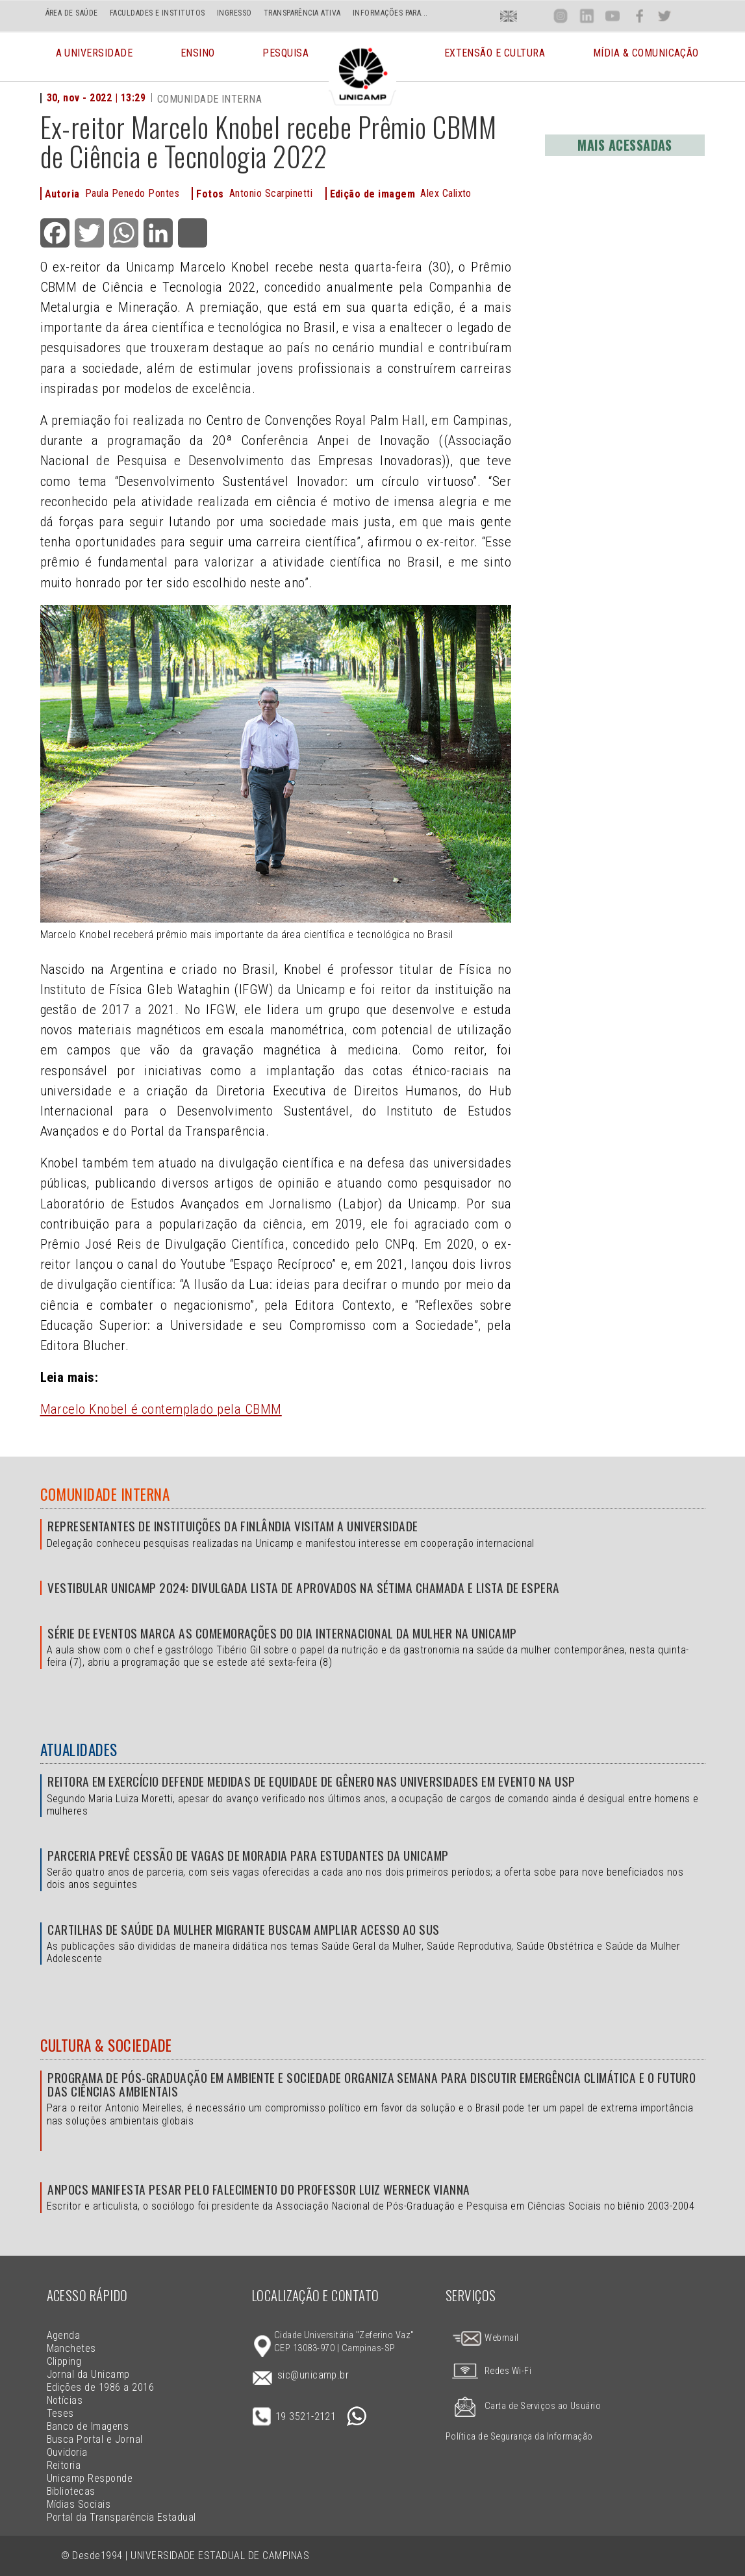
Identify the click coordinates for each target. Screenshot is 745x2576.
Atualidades (79, 1750)
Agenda (64, 2335)
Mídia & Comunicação (646, 61)
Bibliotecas (71, 2491)
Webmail (485, 2337)
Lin (586, 16)
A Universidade (94, 61)
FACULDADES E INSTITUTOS (157, 13)
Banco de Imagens (88, 2426)
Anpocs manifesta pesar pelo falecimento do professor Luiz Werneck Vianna (258, 2189)
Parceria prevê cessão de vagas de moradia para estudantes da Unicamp (248, 1855)
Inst (561, 16)
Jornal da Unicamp (88, 2374)
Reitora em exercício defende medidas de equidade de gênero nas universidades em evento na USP (311, 1781)
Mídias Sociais (79, 2504)
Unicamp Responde (90, 2478)
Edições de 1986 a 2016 (101, 2387)
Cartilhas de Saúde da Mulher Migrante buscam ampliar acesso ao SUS (243, 1929)
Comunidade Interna (105, 1494)
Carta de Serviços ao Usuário (523, 2406)
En (508, 16)
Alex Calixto (446, 193)
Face (639, 16)
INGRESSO (234, 13)
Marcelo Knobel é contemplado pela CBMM (161, 1409)
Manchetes (71, 2348)
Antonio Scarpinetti (270, 193)
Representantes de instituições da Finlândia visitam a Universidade (232, 1526)
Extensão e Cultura (495, 61)
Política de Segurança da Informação (519, 2436)
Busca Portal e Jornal (95, 2439)
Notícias (65, 2400)
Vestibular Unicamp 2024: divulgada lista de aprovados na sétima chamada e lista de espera (303, 1587)
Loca (535, 16)
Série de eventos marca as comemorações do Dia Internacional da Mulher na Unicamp (281, 1633)
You (612, 16)
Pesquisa (285, 61)
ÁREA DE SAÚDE (71, 13)
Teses (60, 2413)
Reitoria (64, 2465)
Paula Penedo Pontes (132, 193)
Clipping (64, 2361)
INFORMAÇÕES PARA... (390, 13)
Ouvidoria (67, 2452)
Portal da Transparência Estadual (121, 2517)
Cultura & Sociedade (106, 2045)
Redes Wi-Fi (488, 2371)
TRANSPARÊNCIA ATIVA (302, 13)
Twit (664, 16)
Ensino (198, 61)
